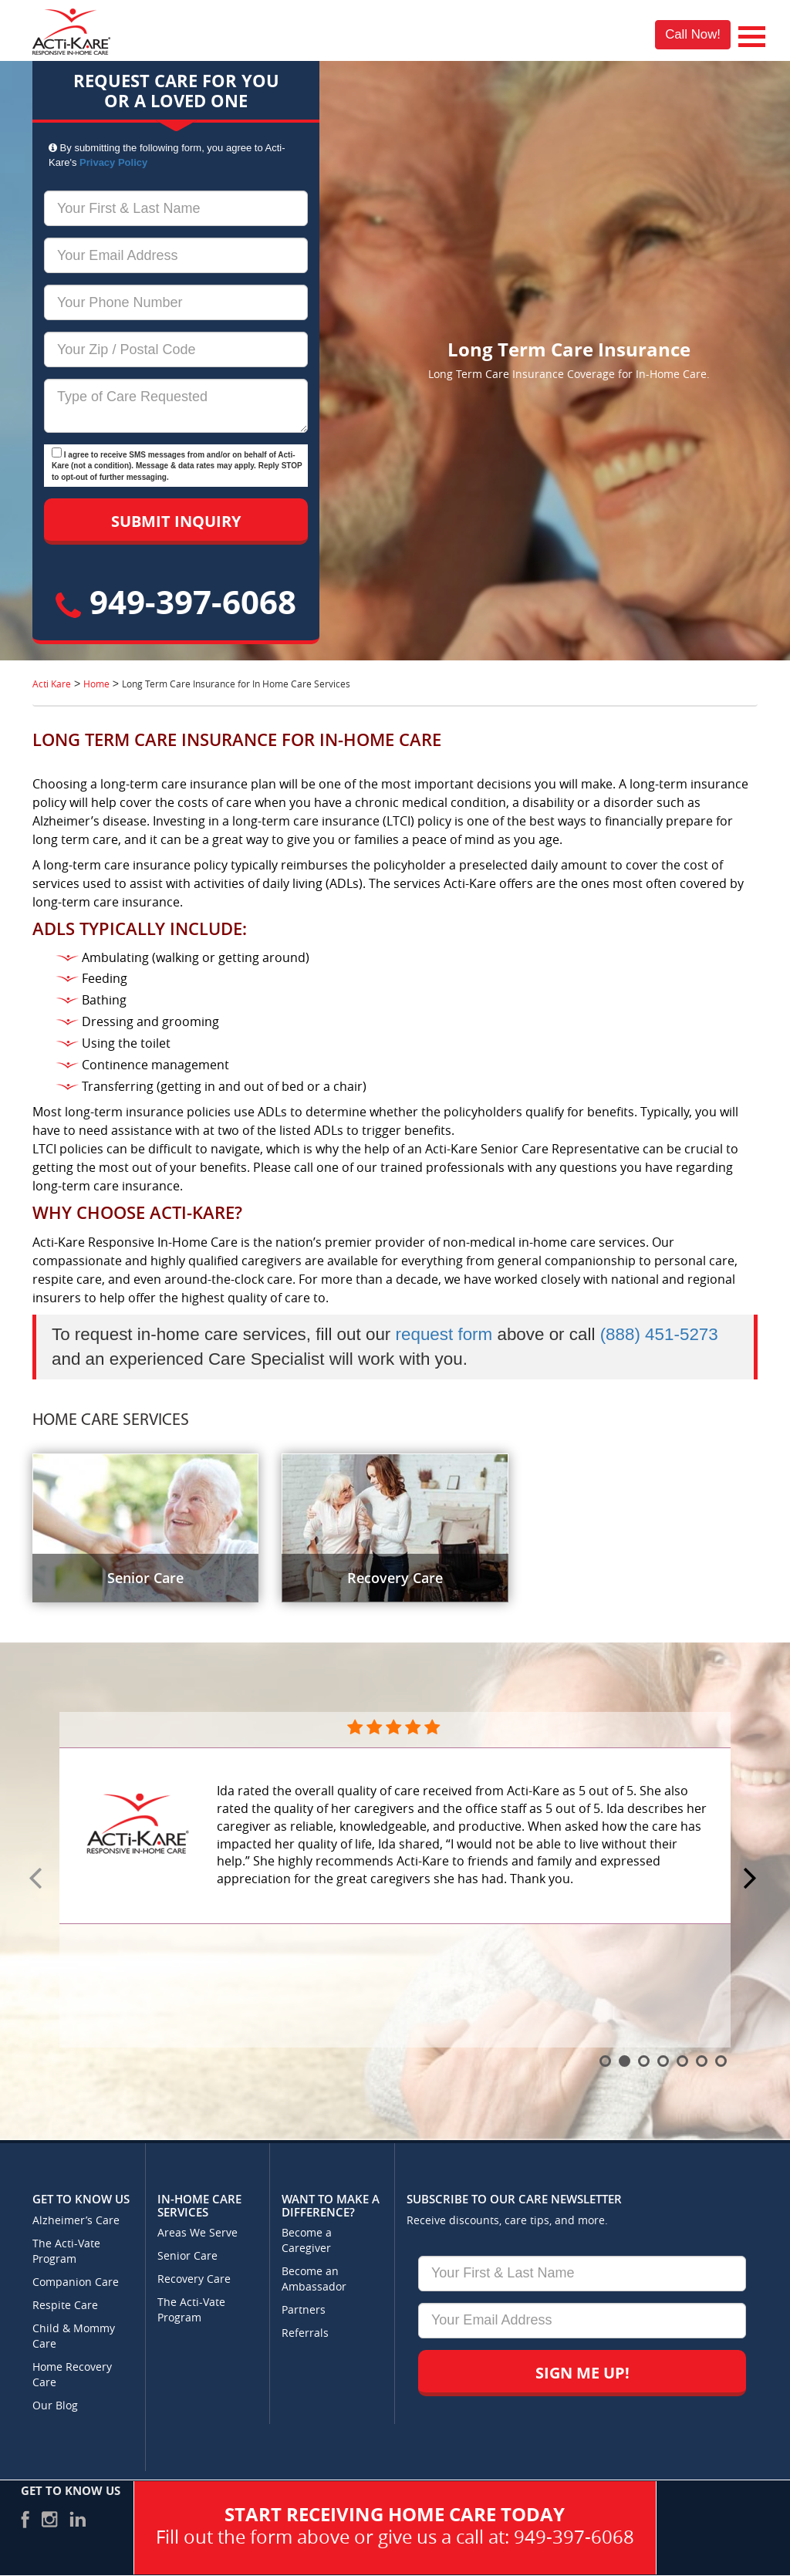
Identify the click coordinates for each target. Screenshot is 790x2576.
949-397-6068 (176, 601)
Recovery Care (194, 2279)
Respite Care (65, 2305)
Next (752, 1879)
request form (444, 1334)
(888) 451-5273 (659, 1334)
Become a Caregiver (307, 2241)
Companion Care (75, 2282)
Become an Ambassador (314, 2279)
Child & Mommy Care (73, 2336)
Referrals (305, 2333)
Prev (37, 1879)
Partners (304, 2310)
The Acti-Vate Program (66, 2251)
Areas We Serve (197, 2233)
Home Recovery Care (72, 2375)
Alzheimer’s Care (76, 2220)
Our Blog (55, 2405)
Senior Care (187, 2256)
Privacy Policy (113, 162)
